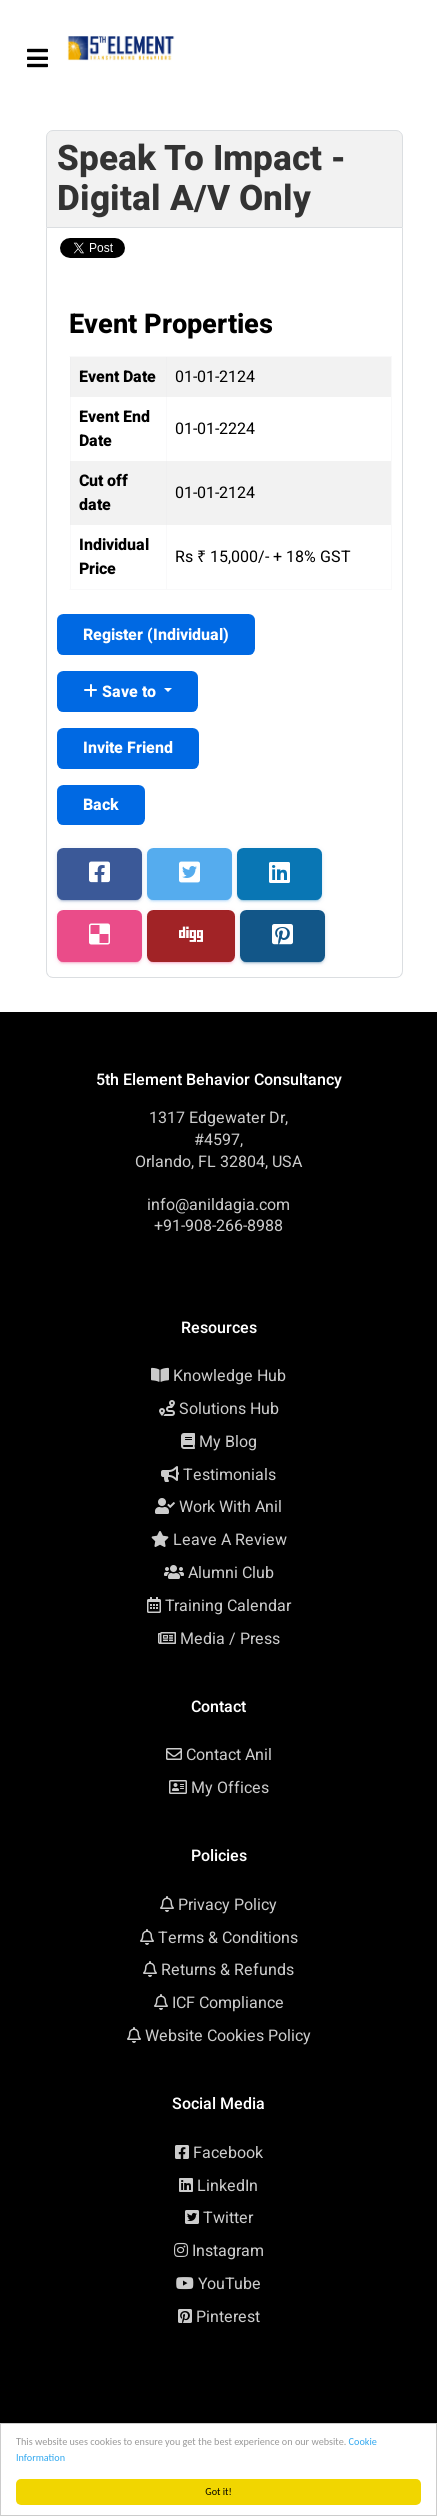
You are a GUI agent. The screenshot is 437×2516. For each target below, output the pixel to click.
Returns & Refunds (227, 1970)
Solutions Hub (229, 1409)
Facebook (228, 2153)
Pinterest (228, 2317)
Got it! (218, 2491)
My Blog (228, 1442)
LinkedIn (227, 2186)
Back (101, 805)
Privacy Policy (227, 1905)
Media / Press (230, 1639)
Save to (121, 692)
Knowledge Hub (229, 1376)
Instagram (228, 2251)
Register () (156, 635)
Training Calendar (228, 1606)
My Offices (230, 1788)
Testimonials (229, 1475)
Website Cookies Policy (228, 2036)
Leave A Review (230, 1540)
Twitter (228, 2218)
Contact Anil (229, 1755)
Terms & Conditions (228, 1938)
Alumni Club (231, 1573)
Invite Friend (128, 748)
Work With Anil (230, 1507)
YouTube (229, 2284)
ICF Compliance (228, 2003)
